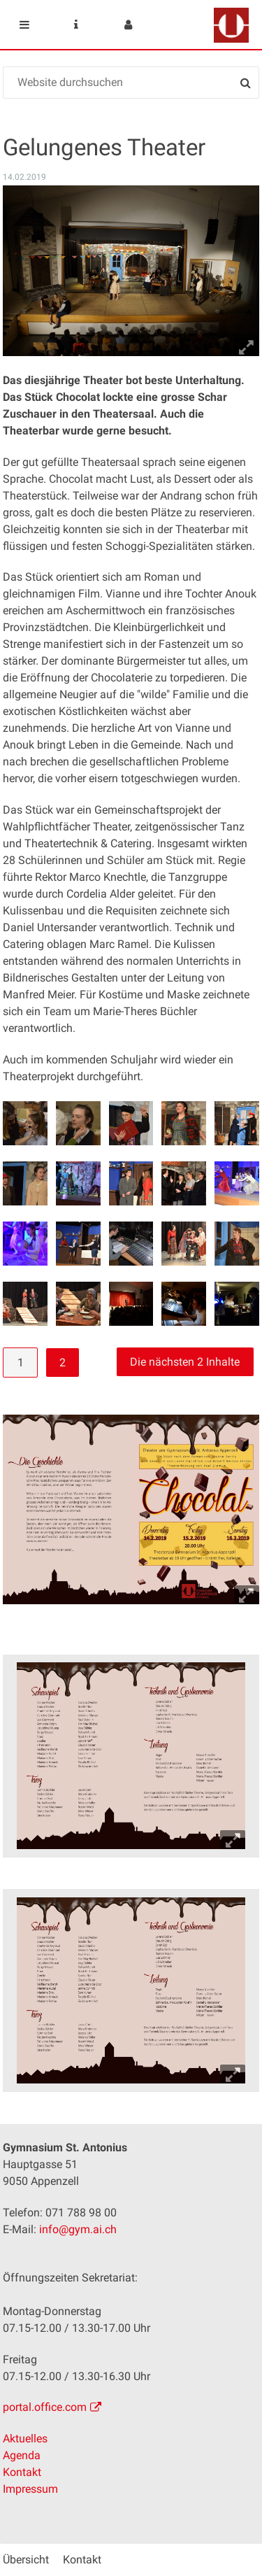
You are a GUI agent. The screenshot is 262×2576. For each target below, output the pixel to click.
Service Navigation (76, 24)
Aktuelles (25, 2438)
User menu (127, 24)
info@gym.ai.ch (78, 2229)
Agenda (22, 2455)
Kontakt (22, 2472)
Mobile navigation (24, 24)
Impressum (30, 2489)
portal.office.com (45, 2407)
